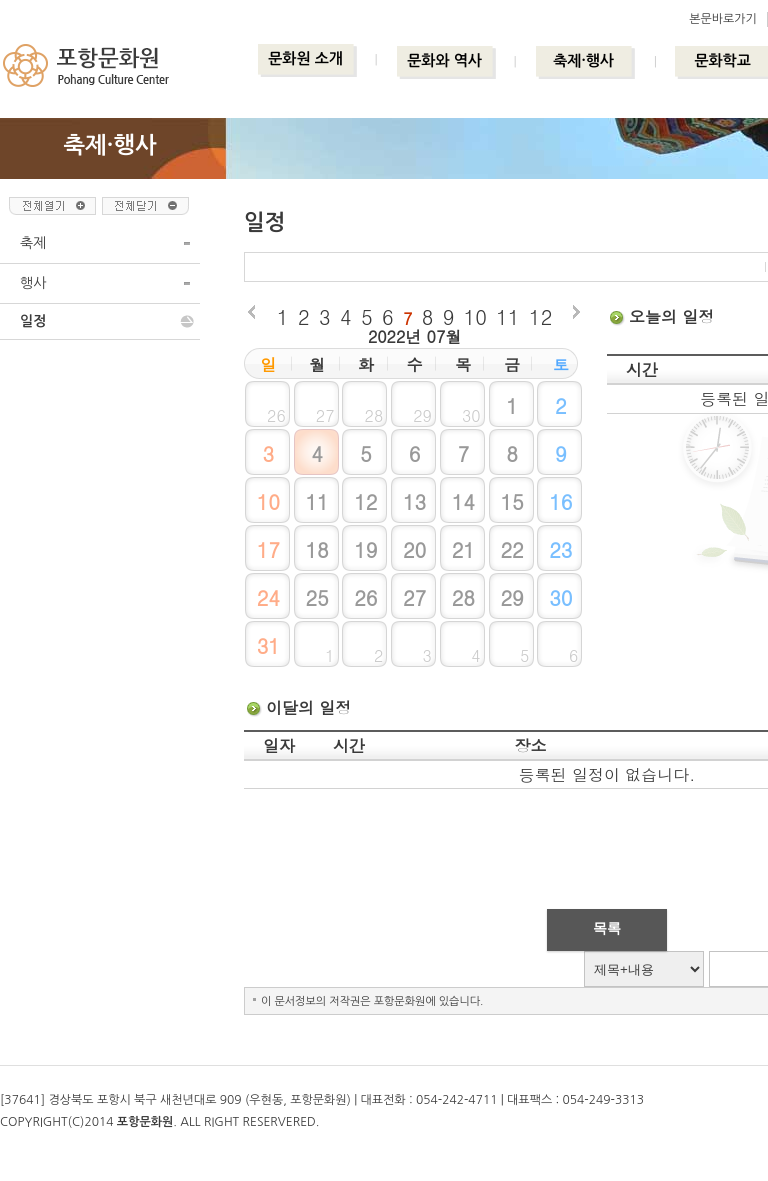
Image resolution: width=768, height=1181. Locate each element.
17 (268, 549)
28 (463, 597)
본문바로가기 (723, 19)
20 (414, 549)
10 (475, 316)
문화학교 (722, 60)
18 (316, 549)
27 (414, 597)
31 (268, 645)
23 (560, 549)
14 (463, 501)
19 (365, 549)
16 (560, 501)
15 (511, 501)
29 (511, 597)
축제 (33, 243)
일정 (33, 321)
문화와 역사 (444, 60)
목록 (607, 928)
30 (560, 597)
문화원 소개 (305, 58)
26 (365, 597)
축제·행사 (583, 60)
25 (316, 597)
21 (463, 549)
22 (511, 549)
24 (268, 597)
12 (540, 316)
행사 (33, 283)
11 (507, 316)
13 (414, 501)
